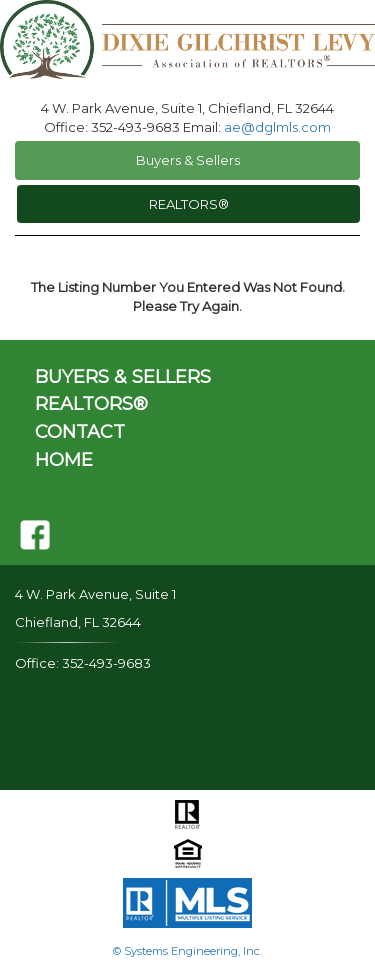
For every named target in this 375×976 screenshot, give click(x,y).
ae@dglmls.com (277, 127)
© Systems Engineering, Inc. (187, 951)
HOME (64, 460)
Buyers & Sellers (188, 160)
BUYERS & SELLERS (123, 377)
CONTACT (80, 432)
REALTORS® (189, 204)
